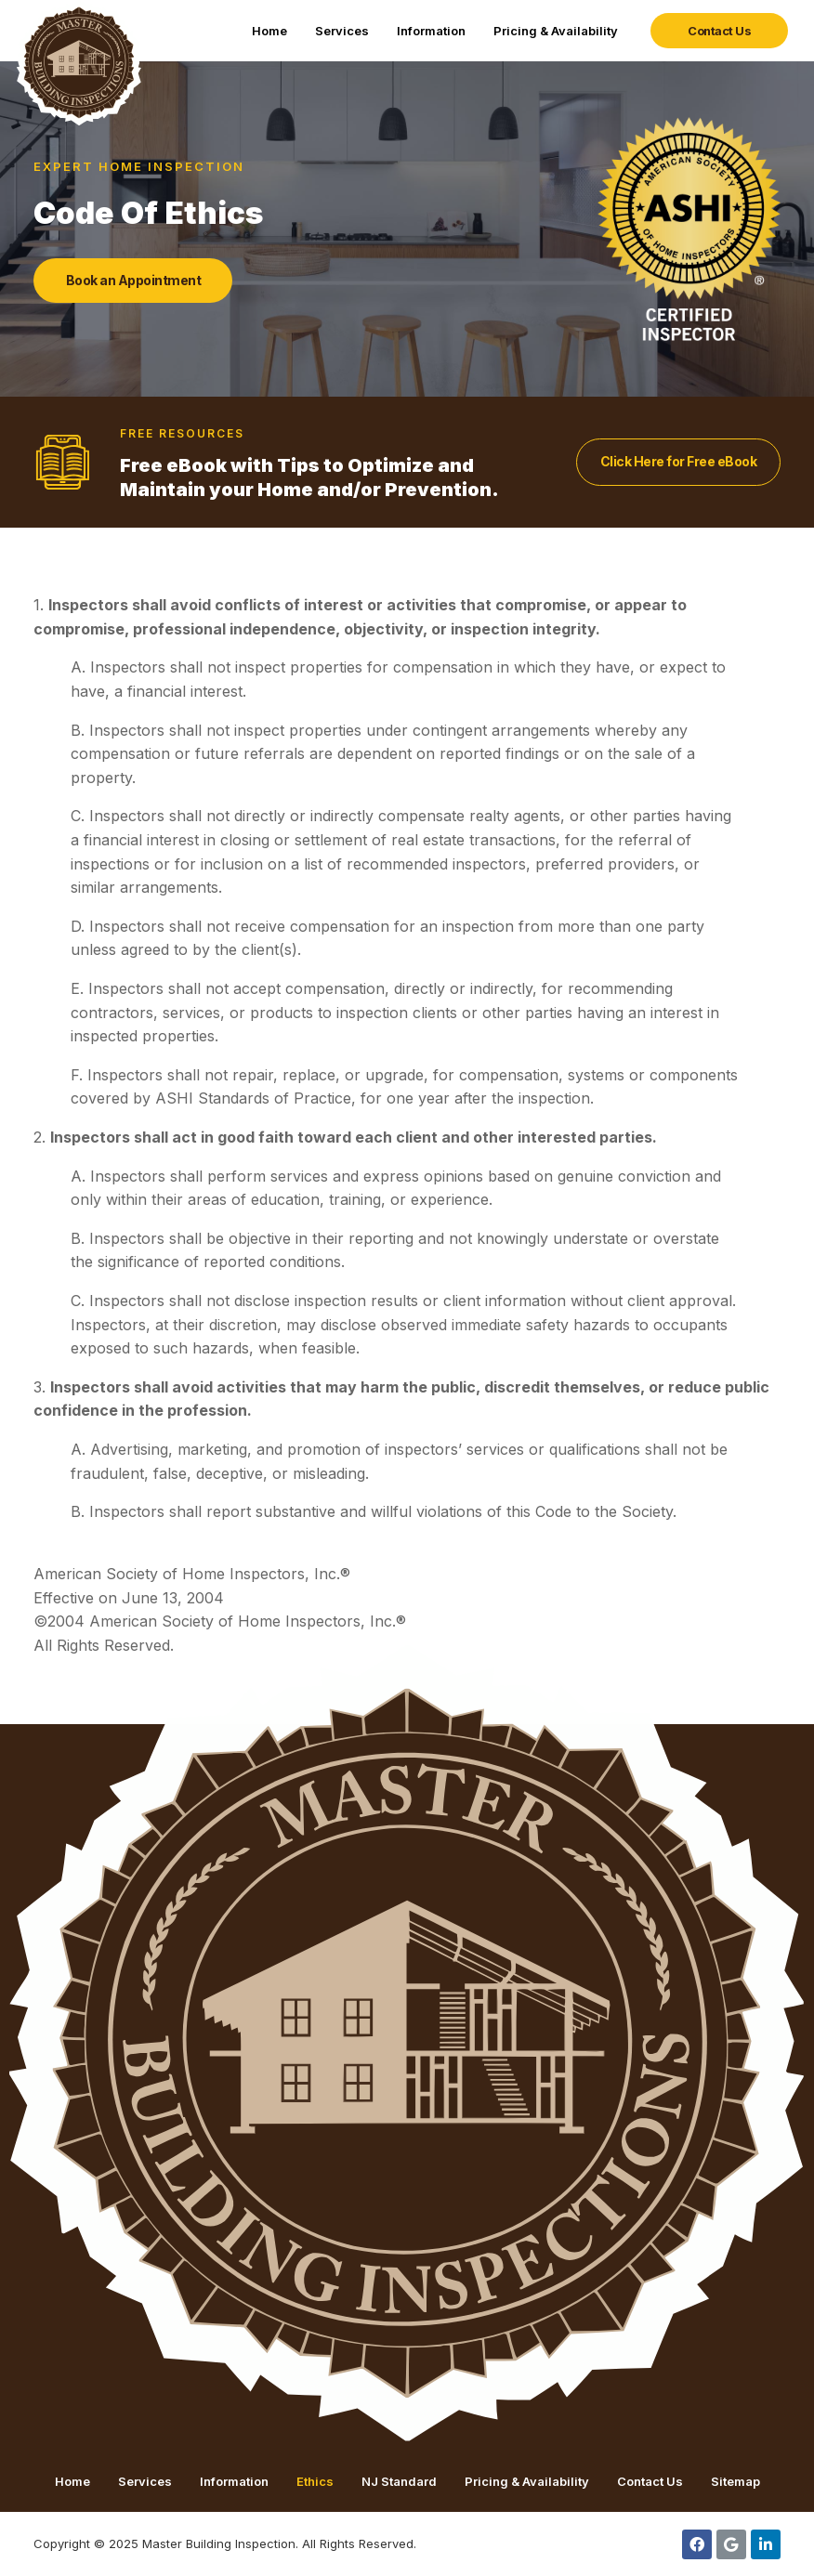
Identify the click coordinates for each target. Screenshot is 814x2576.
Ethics (315, 2481)
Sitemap (735, 2481)
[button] (719, 31)
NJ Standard (399, 2481)
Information (431, 30)
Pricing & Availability (555, 30)
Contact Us (650, 2481)
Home (269, 30)
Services (342, 30)
